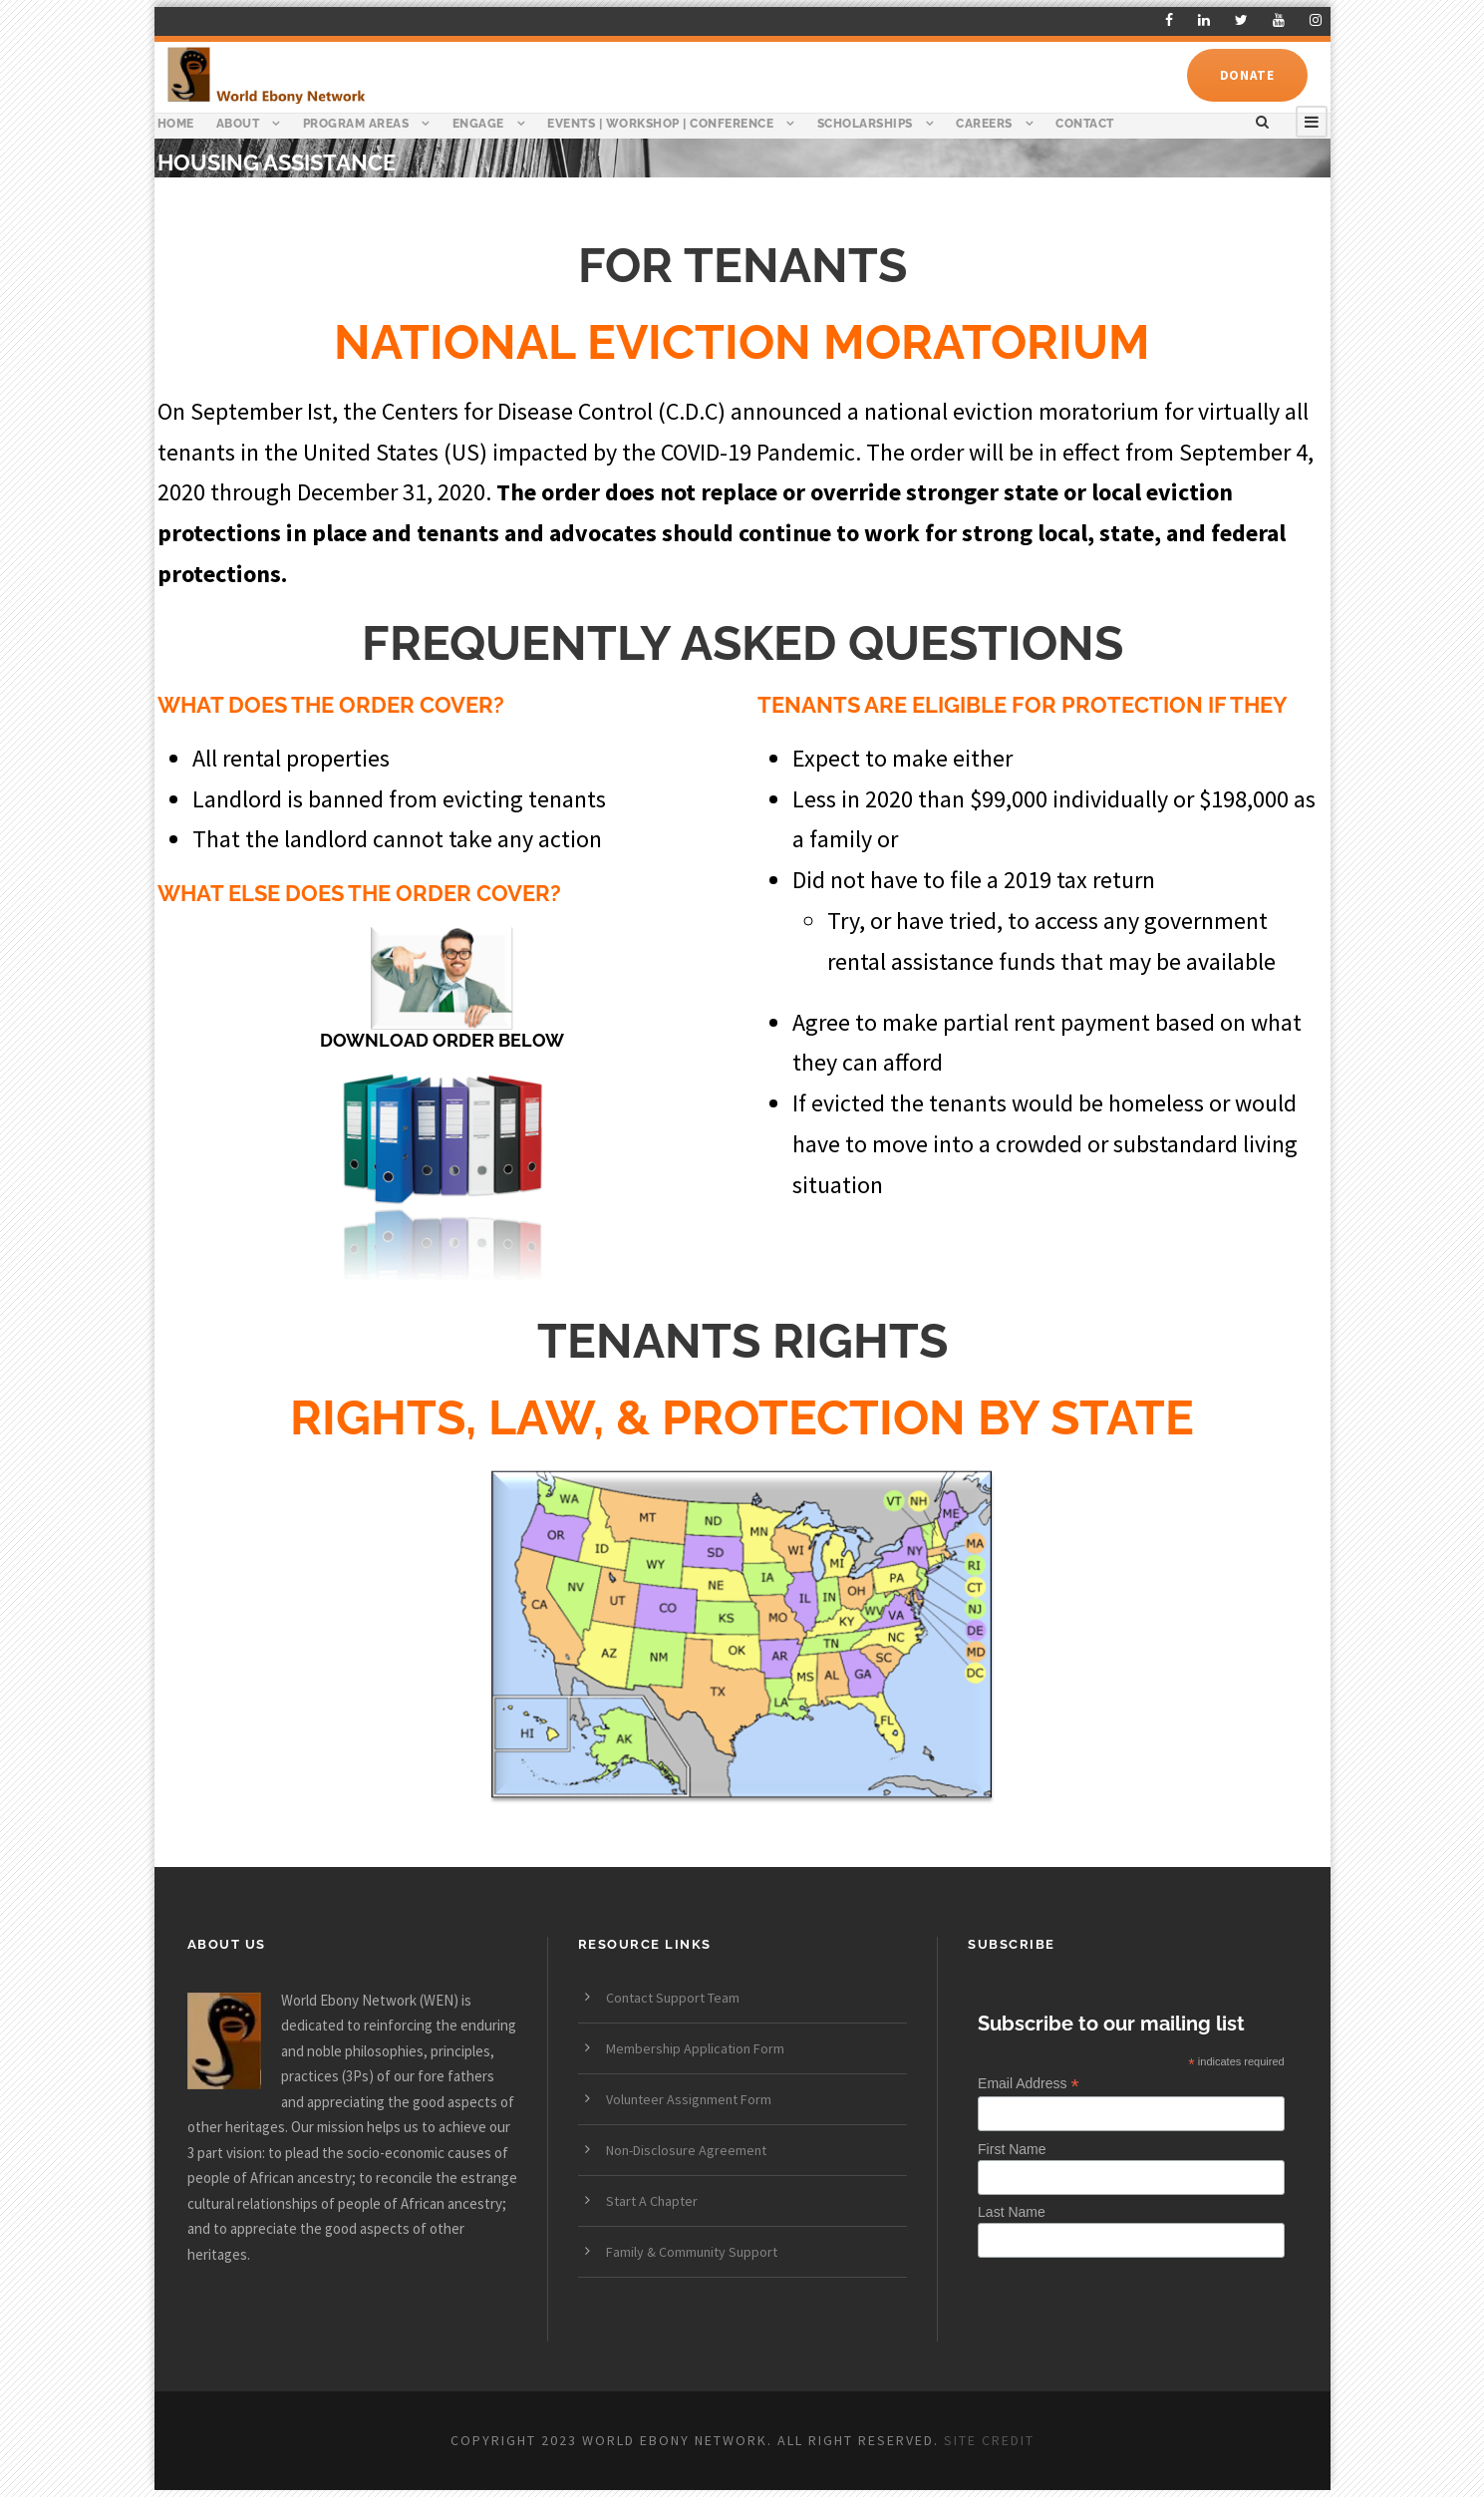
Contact (1084, 124)
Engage (478, 124)
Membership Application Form (695, 2048)
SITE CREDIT (989, 2440)
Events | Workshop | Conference (660, 124)
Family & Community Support (691, 2252)
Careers (984, 124)
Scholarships (865, 124)
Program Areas (356, 124)
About (238, 124)
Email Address (1028, 2083)
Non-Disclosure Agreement (686, 2150)
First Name (1011, 2149)
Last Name (1011, 2212)
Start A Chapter (652, 2201)
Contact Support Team (673, 1998)
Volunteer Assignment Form (688, 2099)
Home (175, 124)
